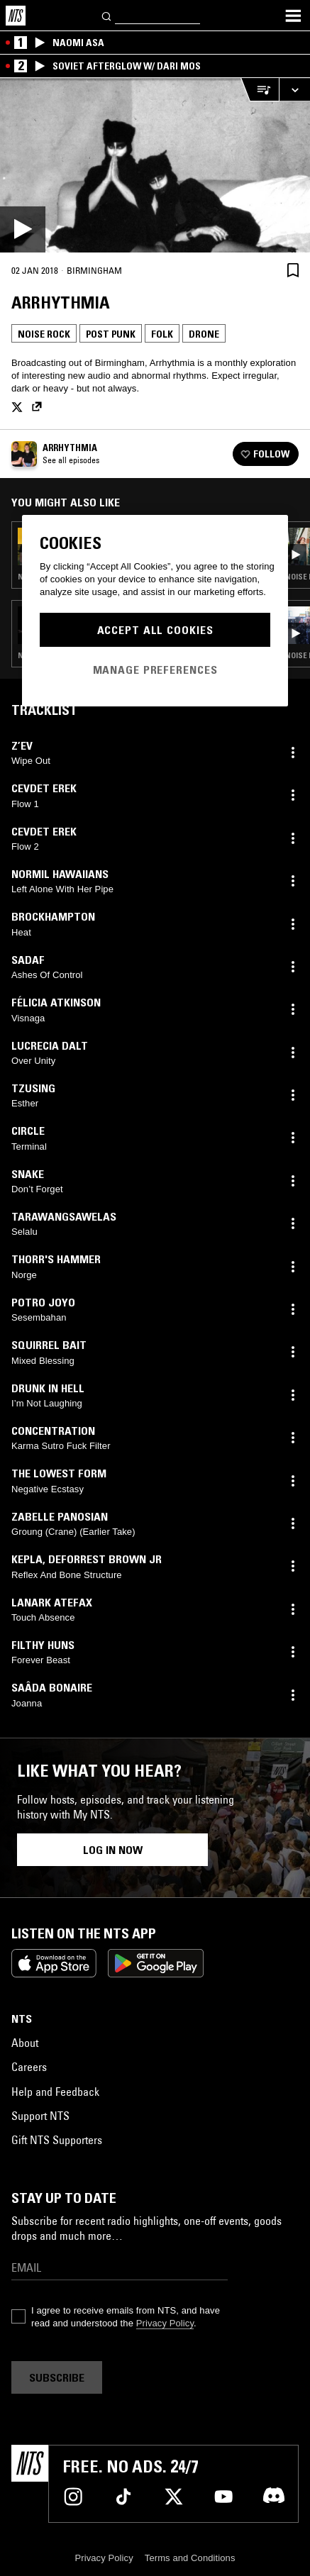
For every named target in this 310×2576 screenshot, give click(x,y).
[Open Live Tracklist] (259, 89)
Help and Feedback (55, 2091)
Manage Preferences (155, 669)
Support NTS (40, 2116)
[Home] (16, 16)
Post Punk (110, 334)
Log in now (113, 1850)
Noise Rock (44, 334)
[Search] (107, 15)
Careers (29, 2067)
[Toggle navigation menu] (293, 15)
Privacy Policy (165, 2323)
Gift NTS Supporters (56, 2140)
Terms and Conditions (190, 2558)
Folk (162, 334)
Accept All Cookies (155, 630)
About (24, 2043)
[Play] (155, 165)
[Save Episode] (293, 269)
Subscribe (56, 2377)
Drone (204, 334)
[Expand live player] (294, 89)
